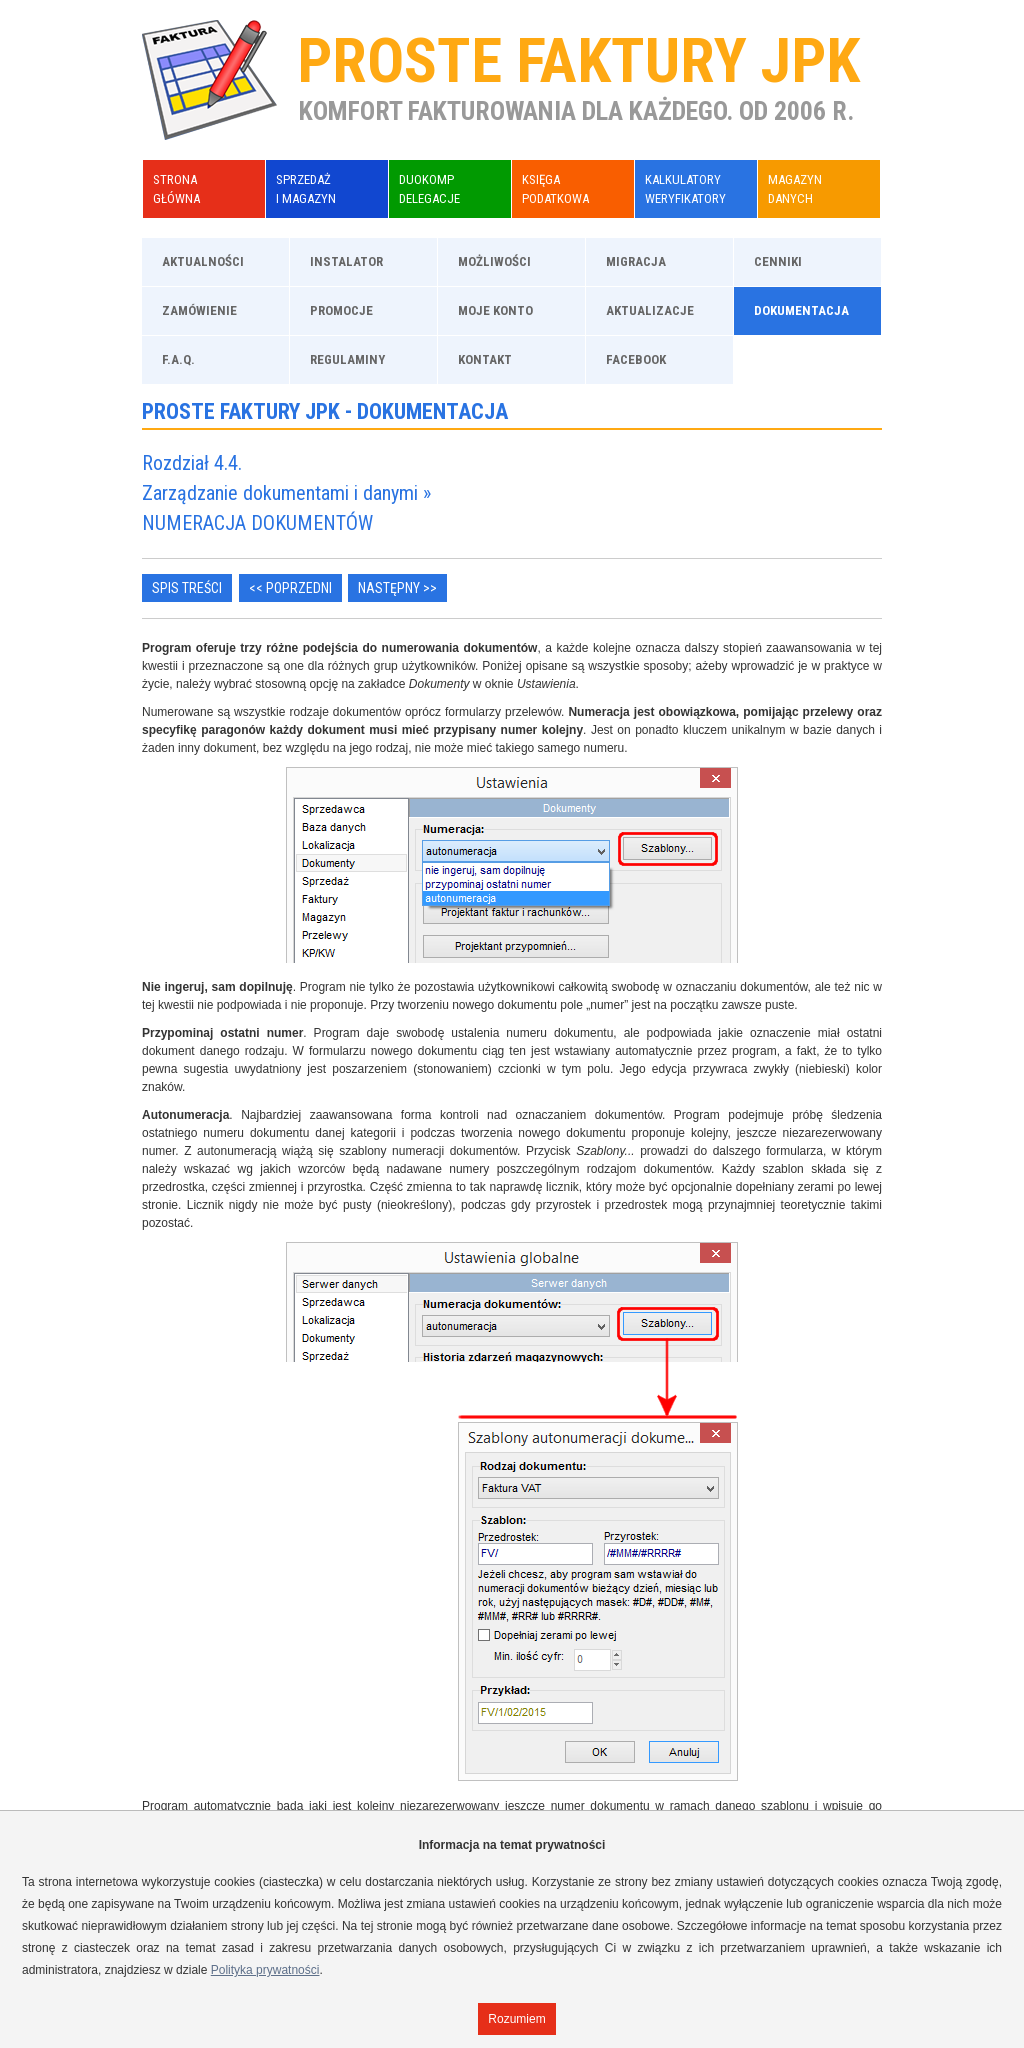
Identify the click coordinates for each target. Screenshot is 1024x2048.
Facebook (636, 359)
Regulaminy (347, 359)
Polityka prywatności (265, 1970)
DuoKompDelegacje (429, 189)
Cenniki (778, 261)
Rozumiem (516, 2019)
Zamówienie (199, 310)
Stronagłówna (176, 189)
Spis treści (187, 588)
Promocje (341, 310)
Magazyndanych (795, 189)
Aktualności (203, 261)
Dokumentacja (801, 310)
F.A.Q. (178, 359)
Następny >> (397, 588)
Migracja (636, 261)
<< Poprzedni (290, 588)
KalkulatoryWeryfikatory (685, 189)
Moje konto (495, 310)
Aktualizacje (650, 310)
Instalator (346, 261)
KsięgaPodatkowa (555, 189)
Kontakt (485, 359)
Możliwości (494, 261)
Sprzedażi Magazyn (306, 189)
